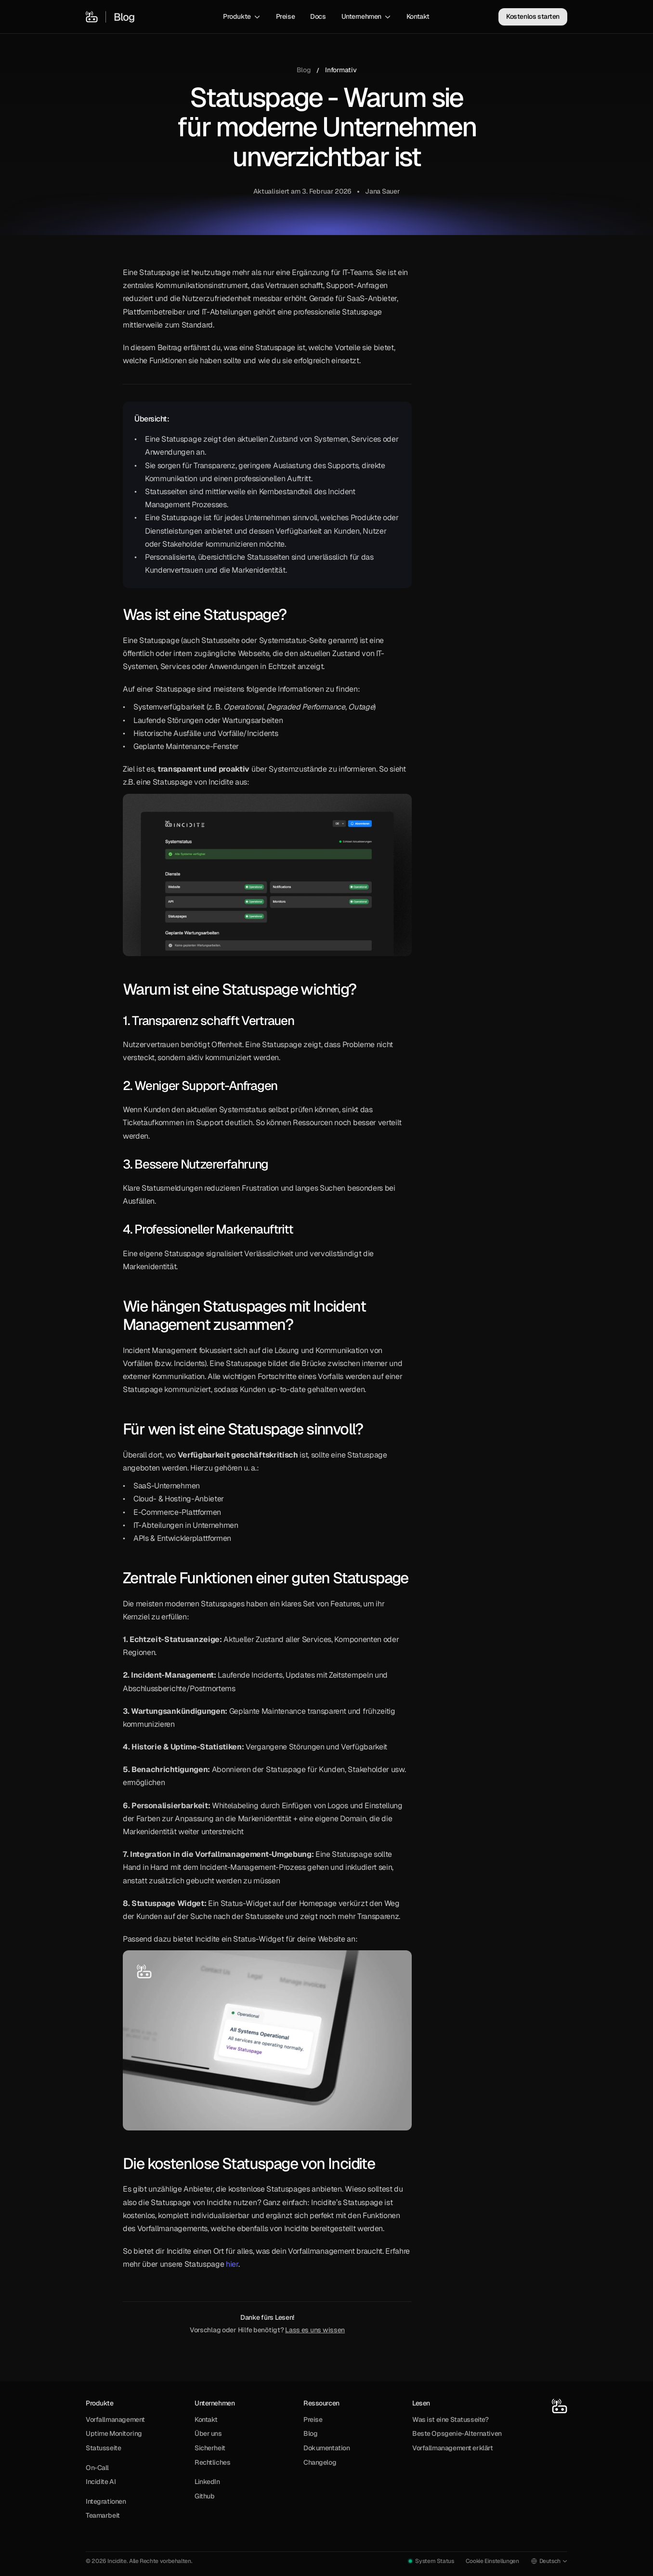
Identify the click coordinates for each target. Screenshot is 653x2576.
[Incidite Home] (92, 17)
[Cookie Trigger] (492, 2561)
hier (232, 2264)
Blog (304, 70)
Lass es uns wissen (315, 2330)
